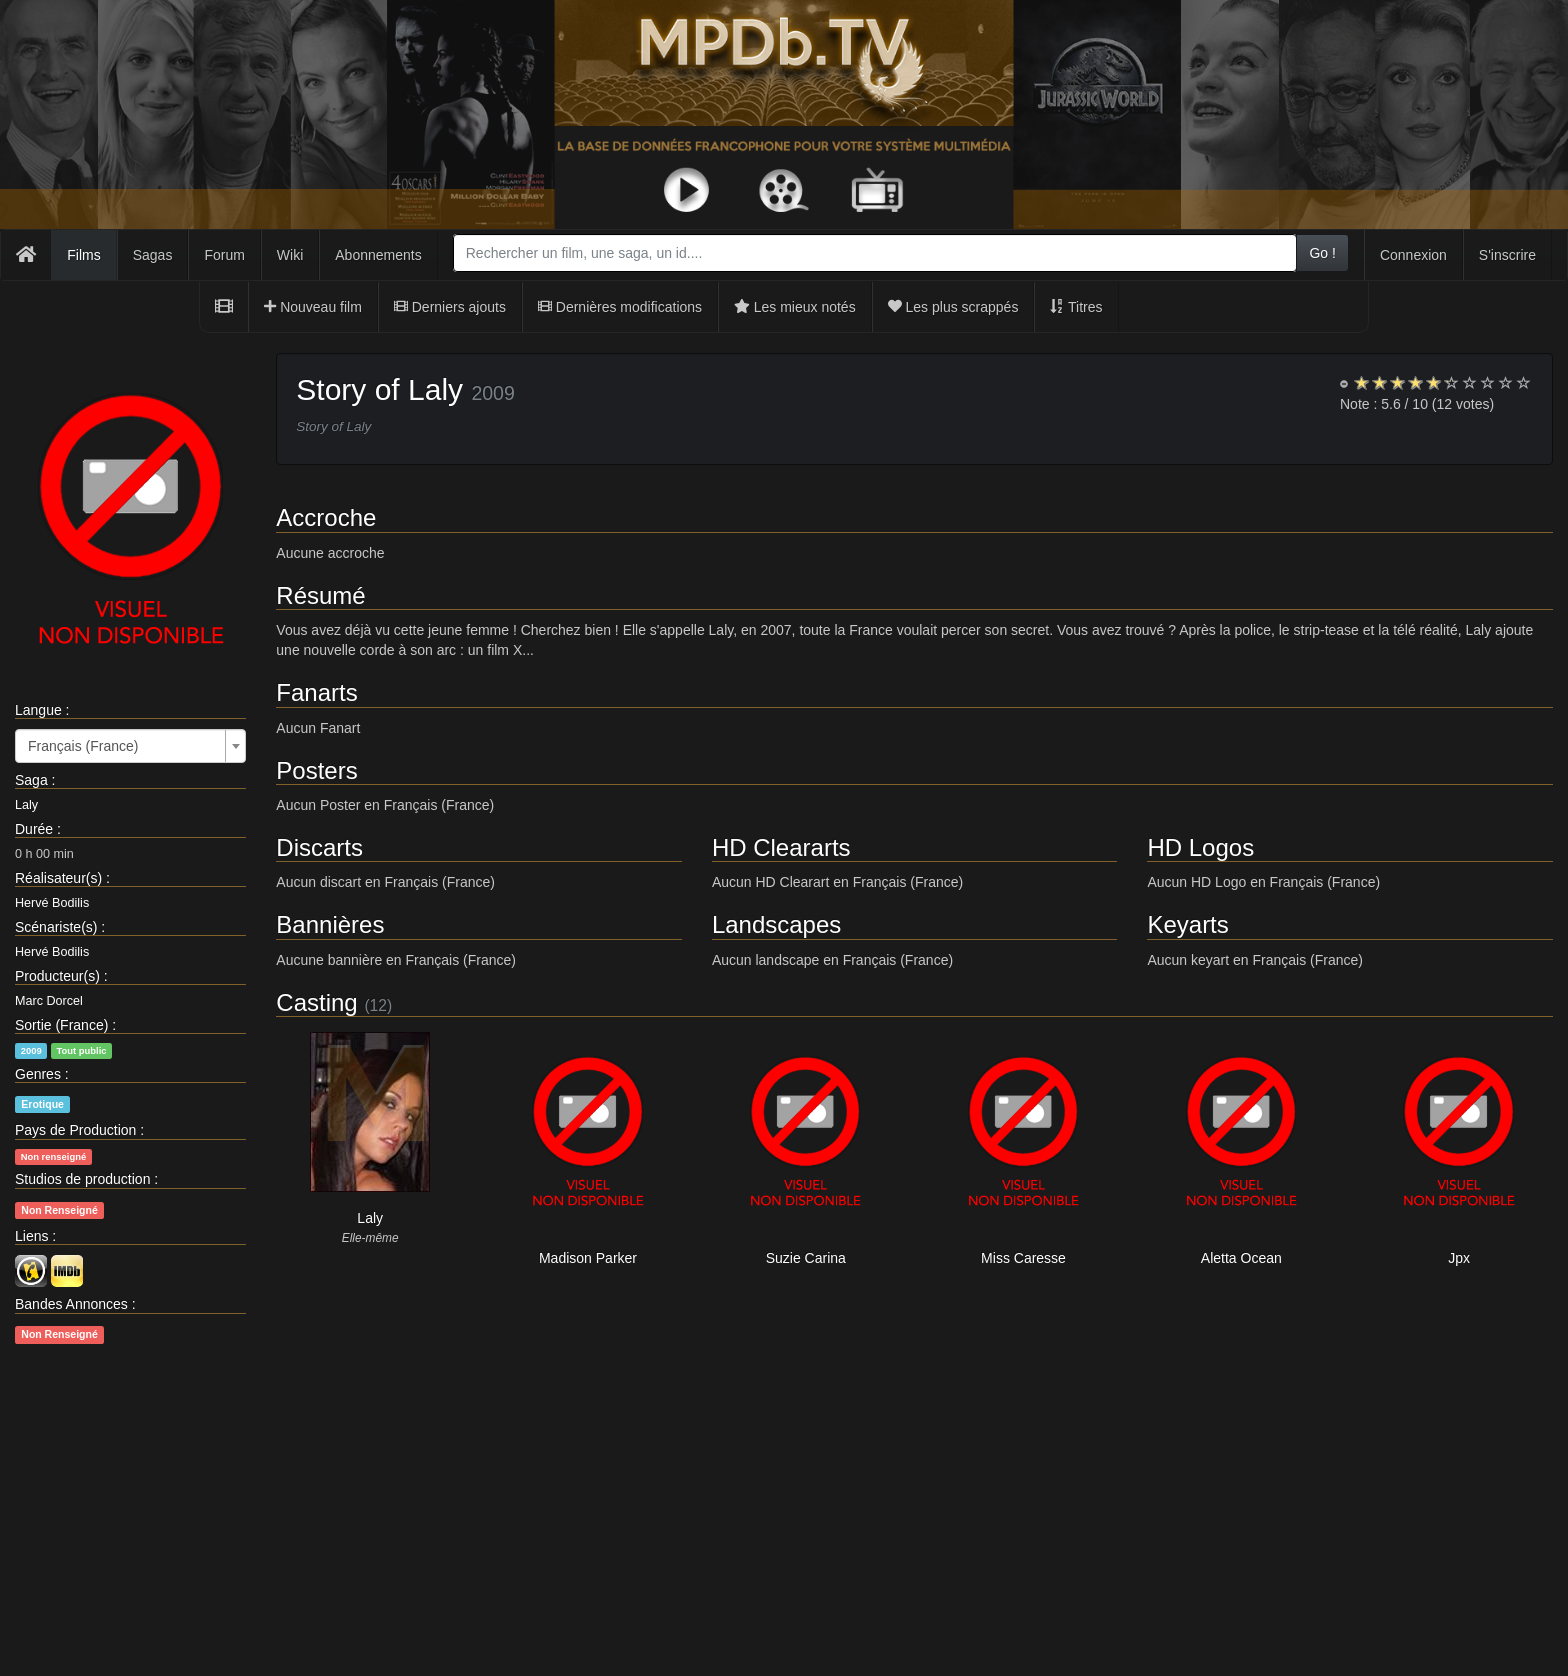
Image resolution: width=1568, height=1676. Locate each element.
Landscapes (776, 924)
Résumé (320, 595)
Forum (224, 255)
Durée (34, 829)
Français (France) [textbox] (83, 746)
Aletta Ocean (1241, 1258)
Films (83, 255)
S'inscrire (1507, 255)
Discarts (319, 847)
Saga (31, 780)
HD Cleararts (781, 847)
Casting (316, 1002)
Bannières (330, 924)
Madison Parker (588, 1258)
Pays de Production (75, 1130)
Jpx (1459, 1258)
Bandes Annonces (71, 1304)
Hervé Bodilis (52, 903)
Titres (1076, 307)
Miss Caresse (1023, 1258)
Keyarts (1187, 924)
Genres (38, 1074)
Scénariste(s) (56, 927)
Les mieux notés (795, 307)
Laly (26, 805)
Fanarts (316, 692)
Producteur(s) (57, 976)
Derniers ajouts (450, 307)
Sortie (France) (61, 1025)
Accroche (326, 517)
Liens (31, 1236)
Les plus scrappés (953, 307)
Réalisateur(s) (58, 878)
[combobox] (875, 253)
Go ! (1322, 253)
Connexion (1413, 255)
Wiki (290, 255)
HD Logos (1200, 847)
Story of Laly (379, 389)
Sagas (153, 255)
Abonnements (378, 255)
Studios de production (82, 1179)
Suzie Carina (806, 1258)
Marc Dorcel (49, 1001)
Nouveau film (313, 307)
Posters (316, 770)
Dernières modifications (620, 307)
